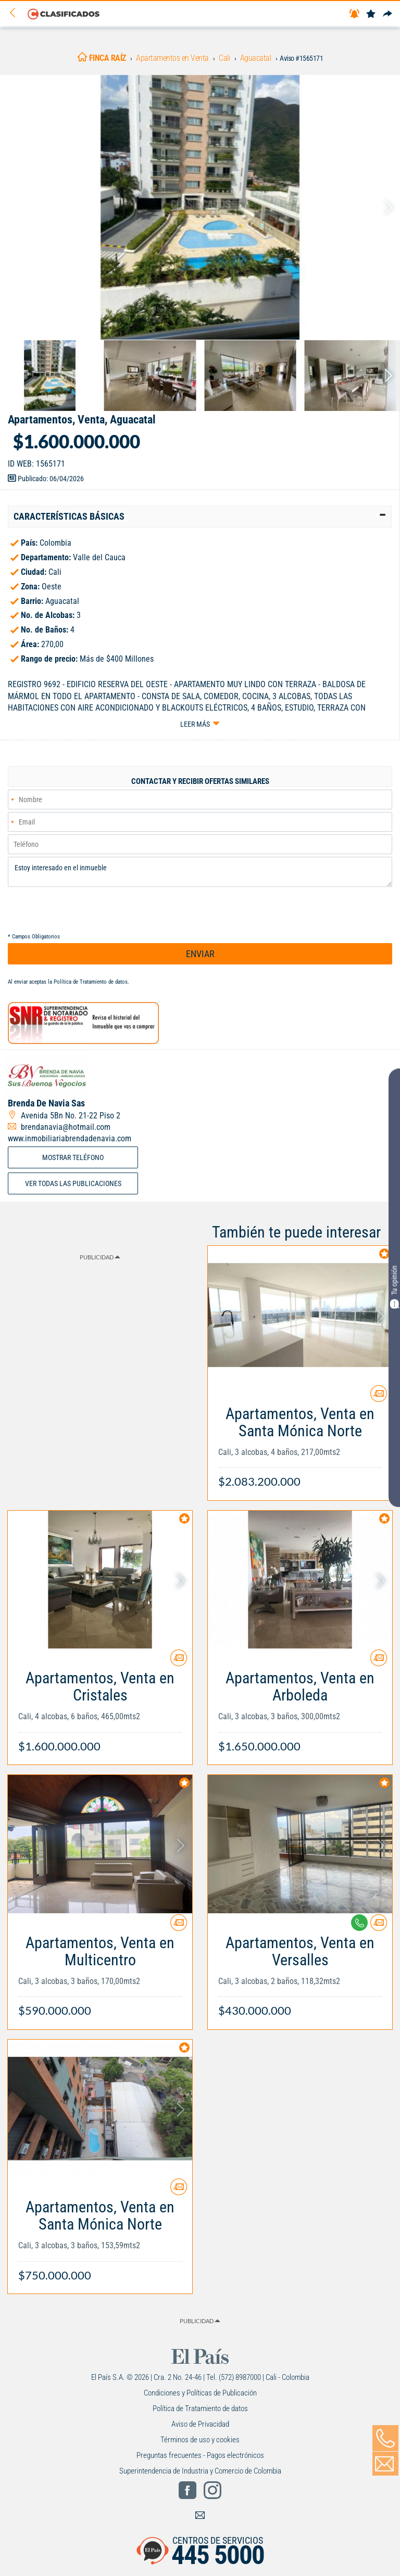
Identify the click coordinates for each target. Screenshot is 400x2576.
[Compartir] (387, 14)
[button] (199, 516)
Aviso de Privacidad (200, 2424)
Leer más (195, 724)
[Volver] (16, 13)
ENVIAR (200, 953)
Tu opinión (394, 1287)
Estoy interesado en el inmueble (200, 872)
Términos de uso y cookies (200, 2439)
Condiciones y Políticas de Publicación (200, 2393)
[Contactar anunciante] (378, 1397)
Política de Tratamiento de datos (91, 981)
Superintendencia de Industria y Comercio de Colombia (200, 2471)
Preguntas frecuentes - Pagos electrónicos (200, 2455)
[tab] (200, 516)
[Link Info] (300, 1442)
